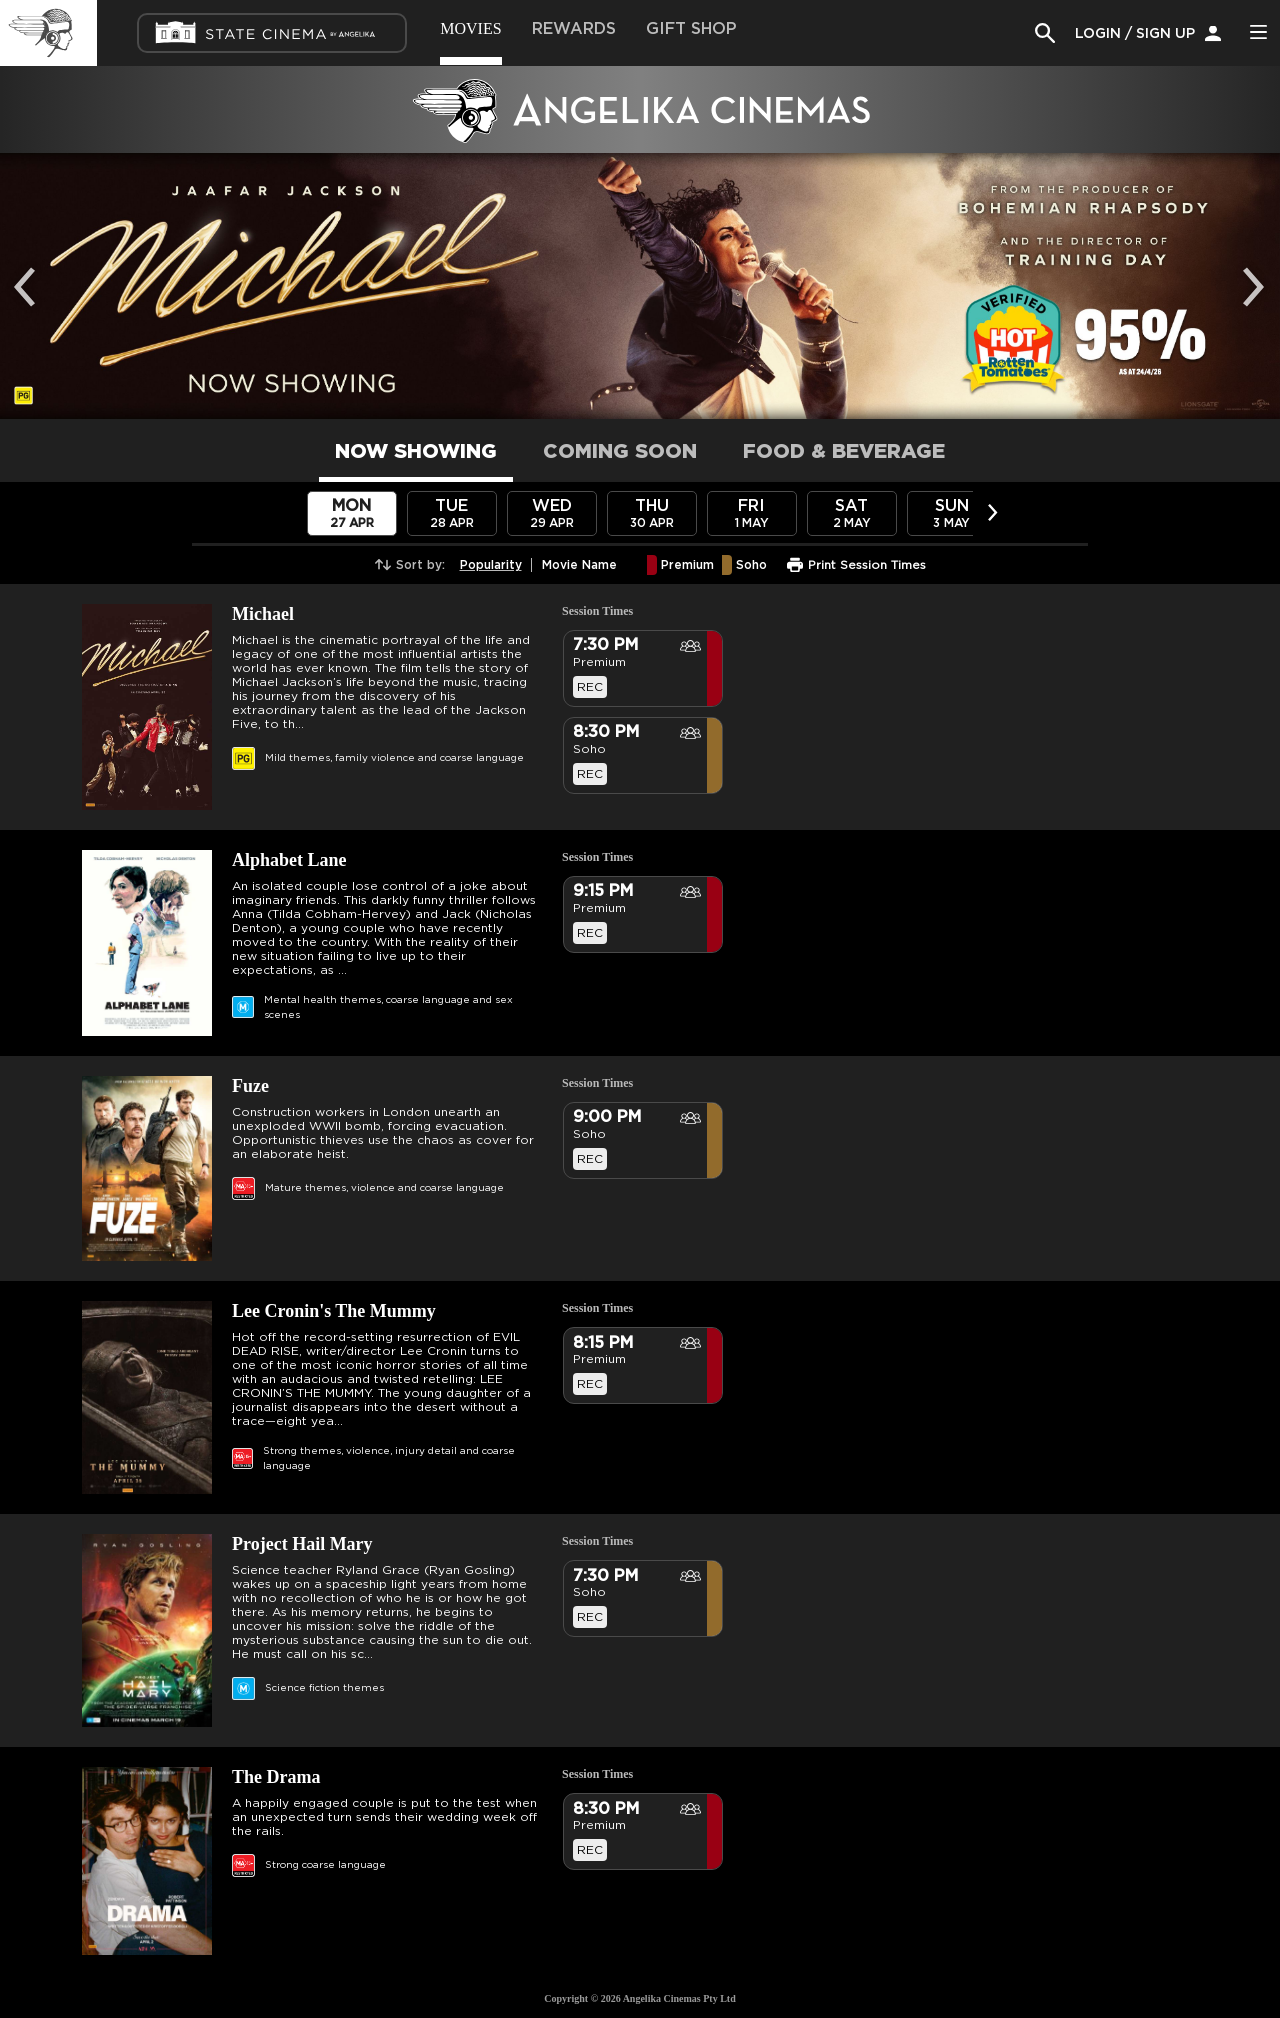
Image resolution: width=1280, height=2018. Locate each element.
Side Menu (1258, 32)
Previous (30, 272)
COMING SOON (620, 452)
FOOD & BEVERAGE (844, 452)
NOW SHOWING (416, 452)
